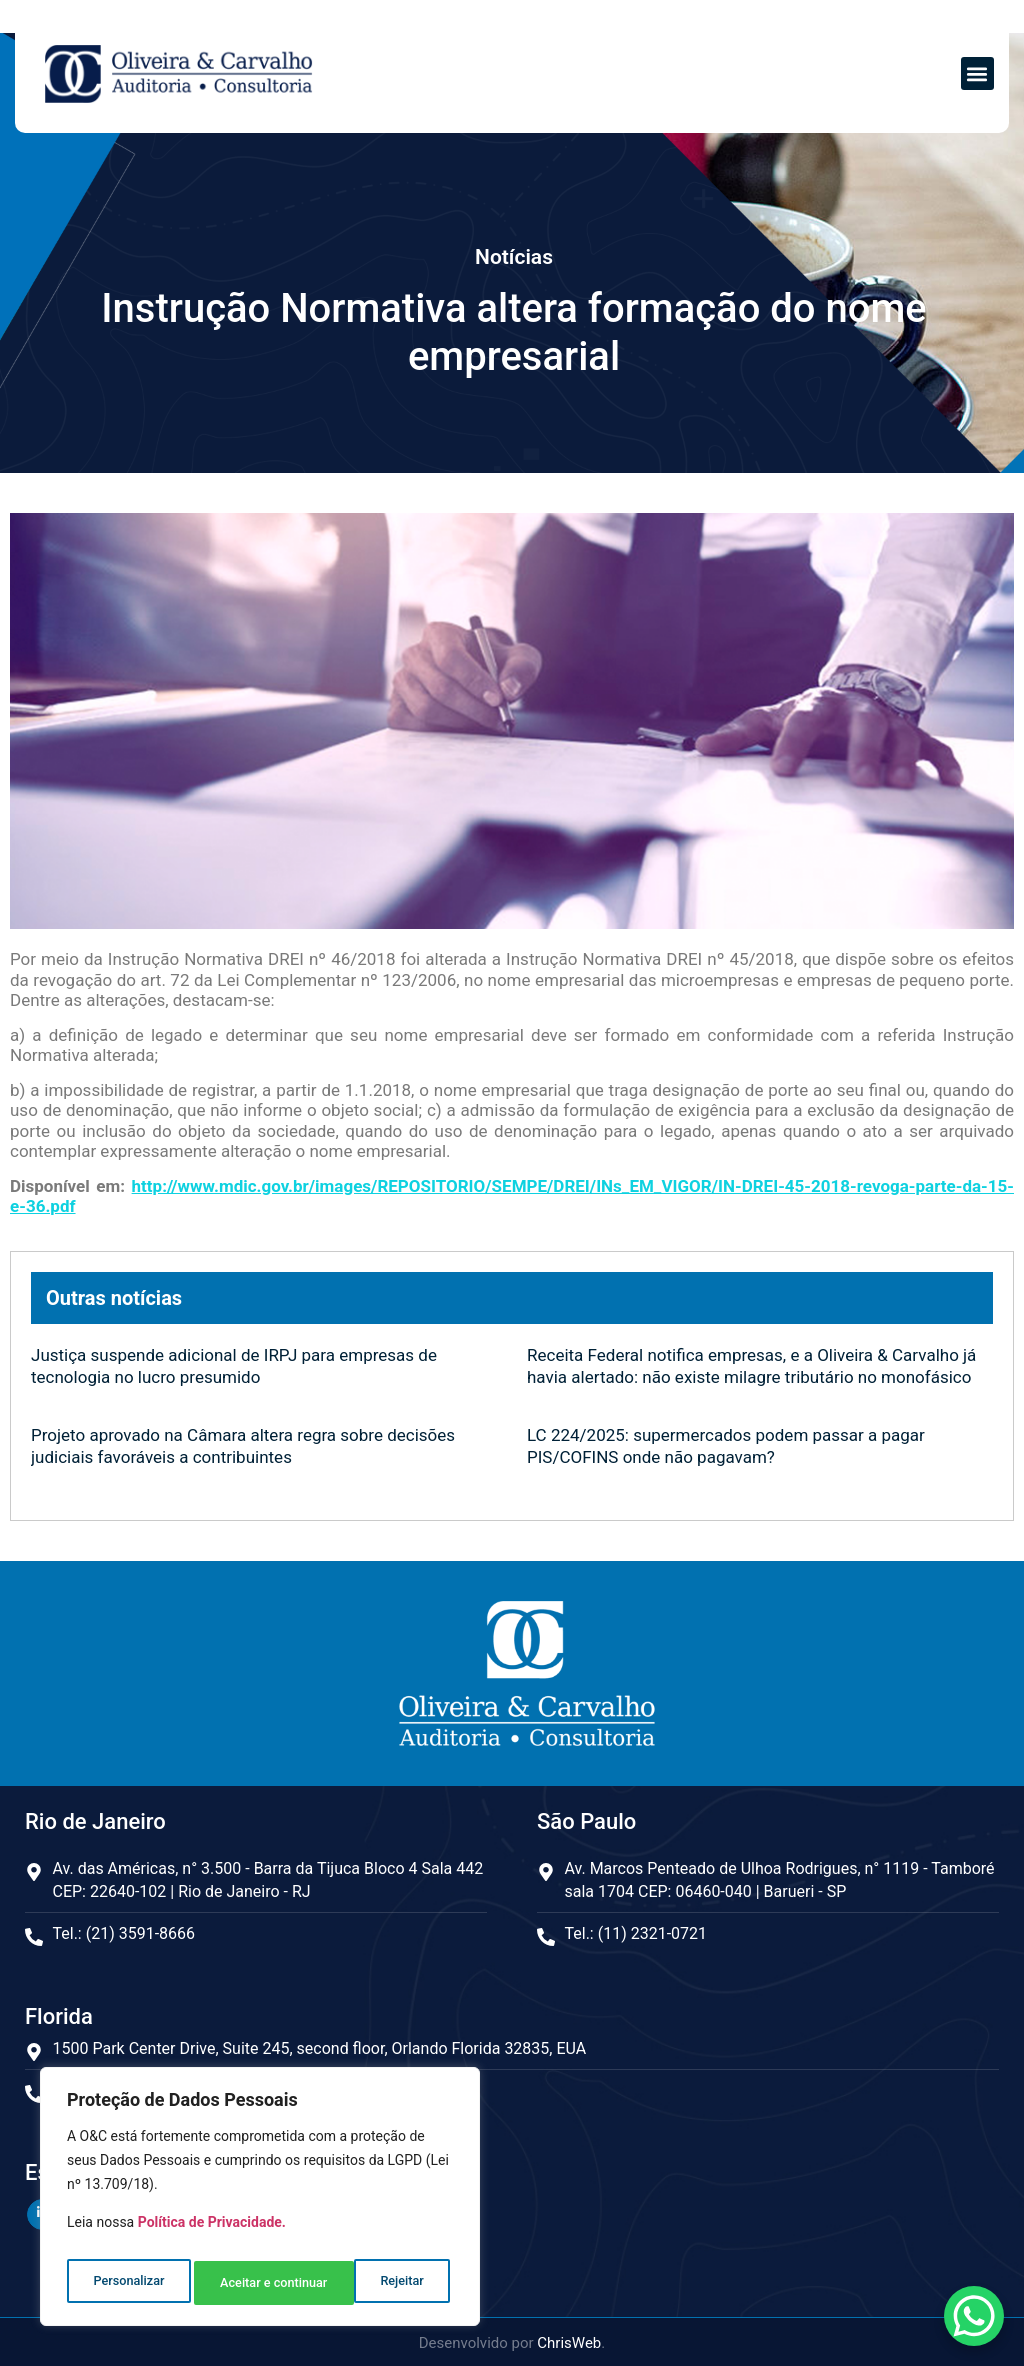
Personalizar (127, 2283)
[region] (260, 2202)
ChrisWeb (569, 2340)
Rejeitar (240, 2283)
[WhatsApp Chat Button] (974, 2316)
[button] (977, 73)
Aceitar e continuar (373, 2283)
